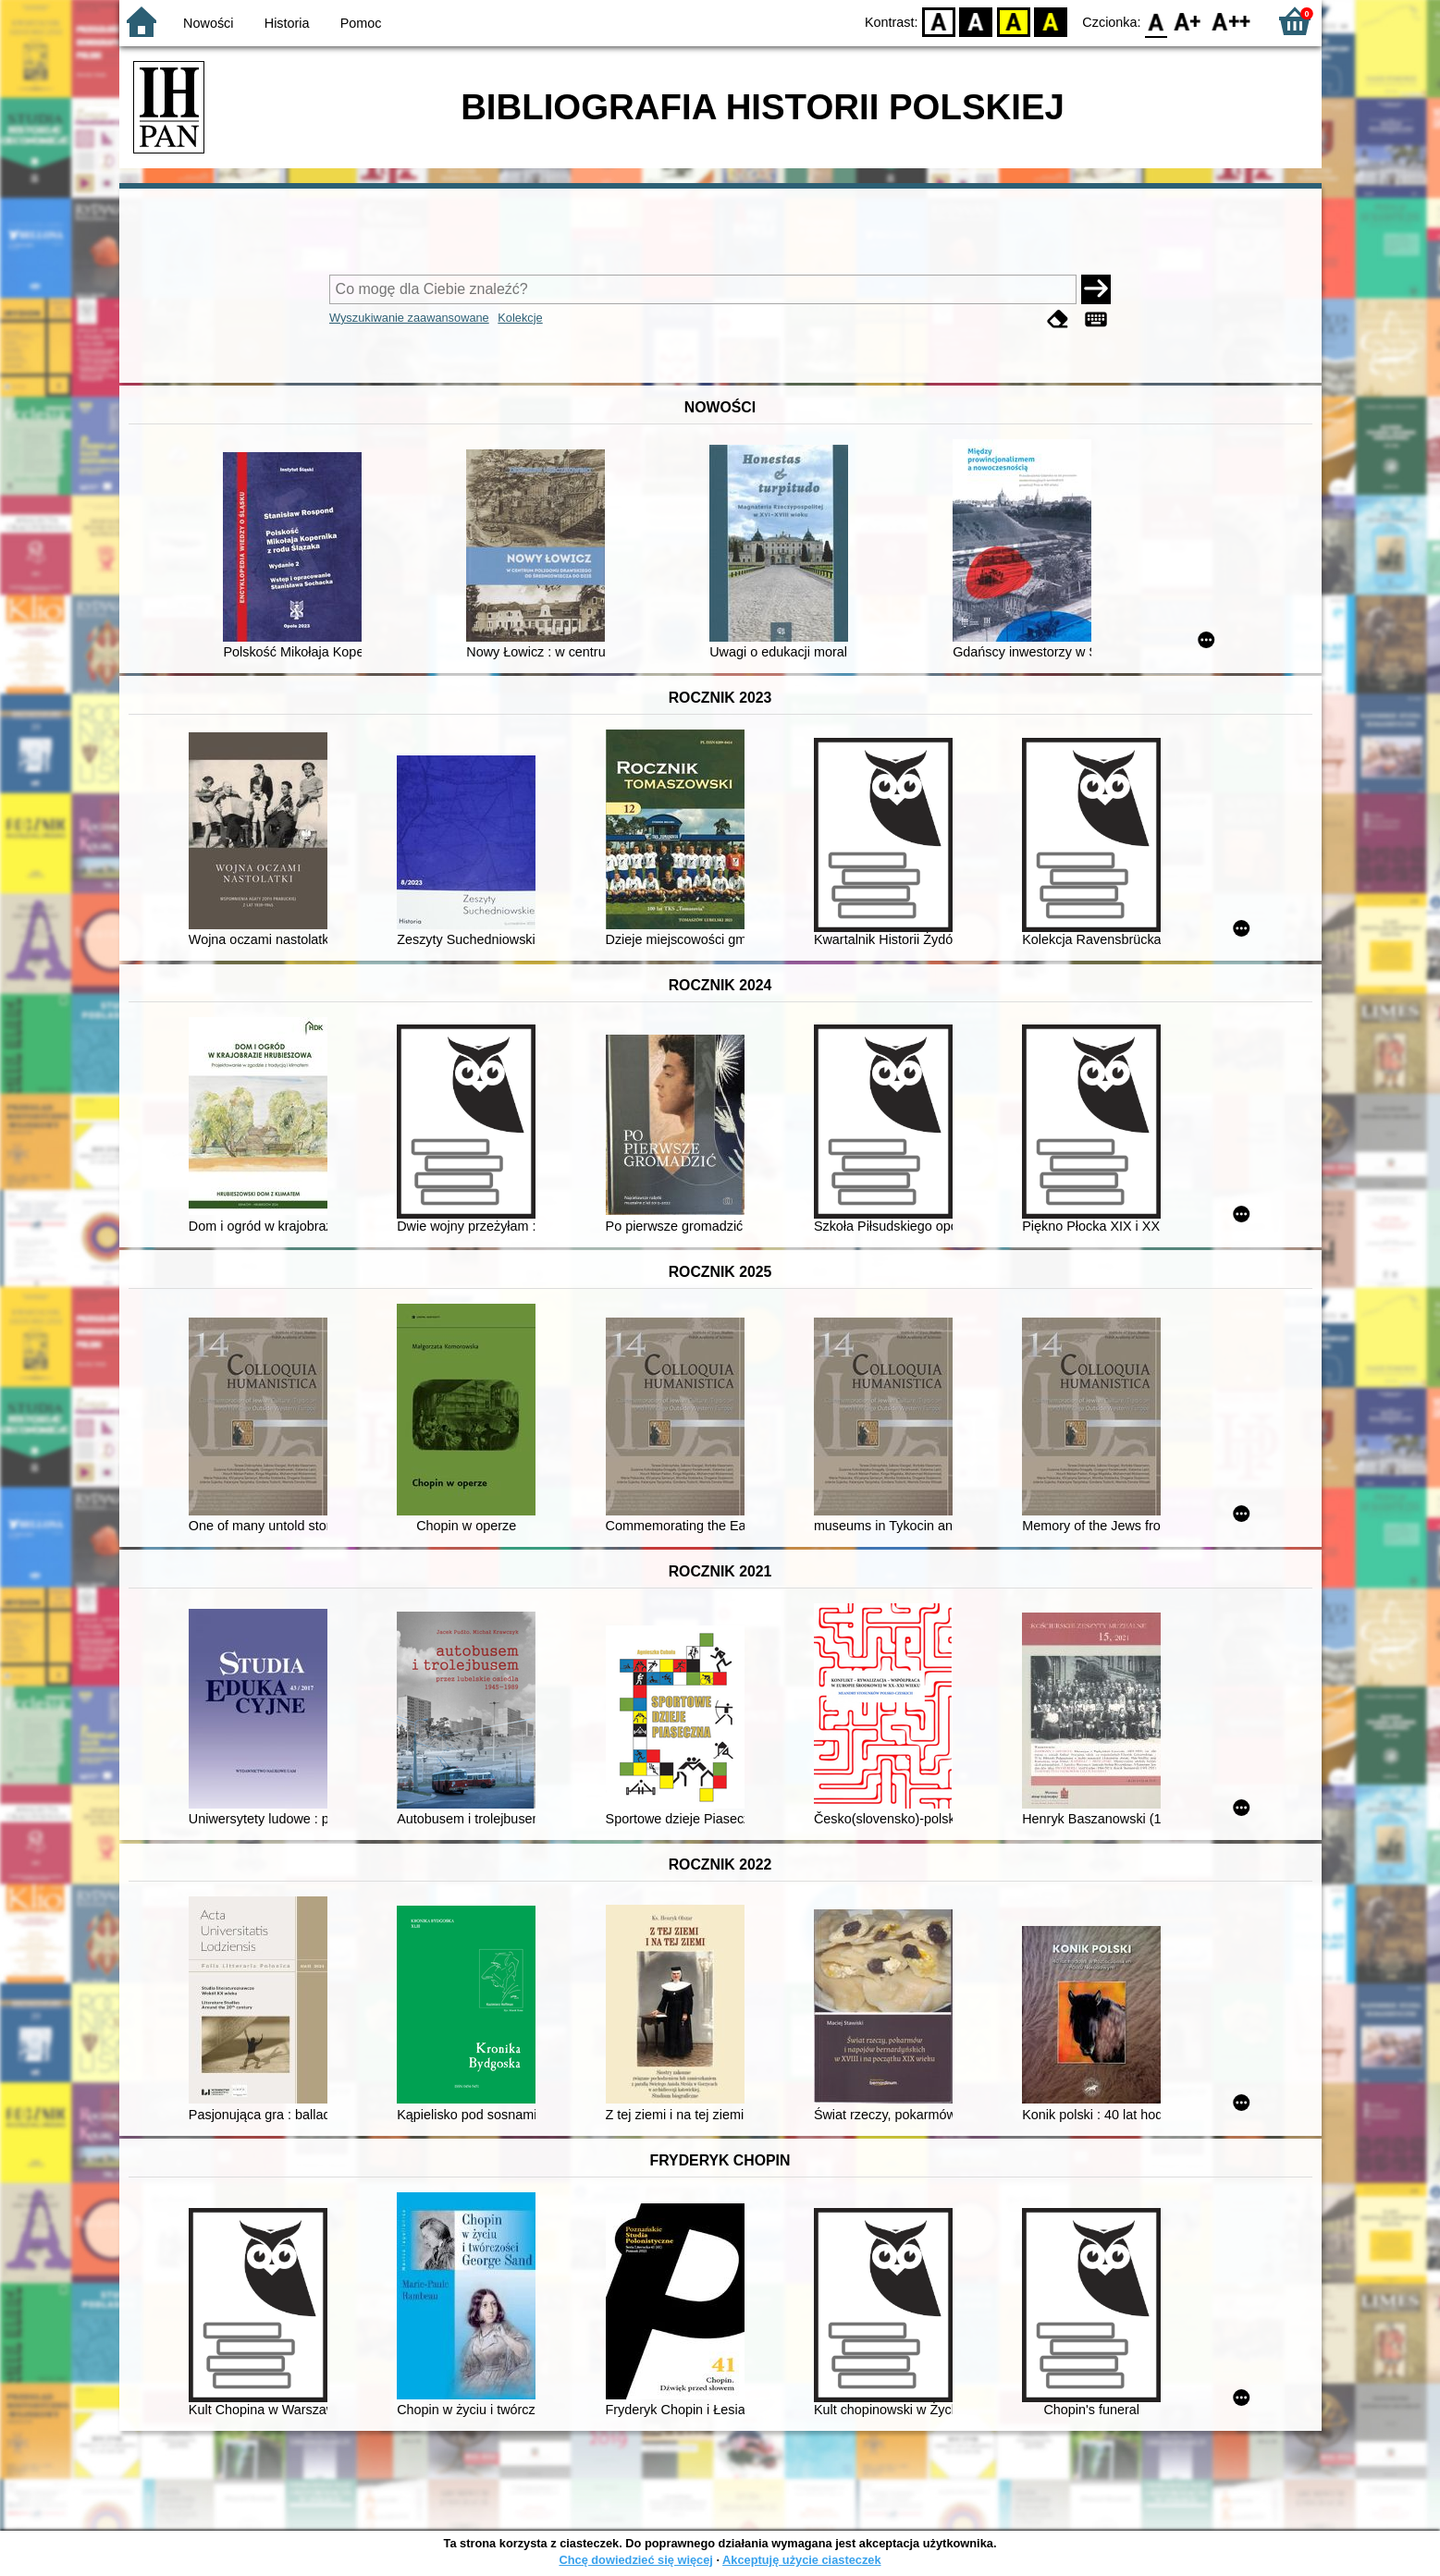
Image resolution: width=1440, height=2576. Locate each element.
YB (1013, 21)
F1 (1188, 21)
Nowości (208, 23)
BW (977, 21)
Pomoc (361, 23)
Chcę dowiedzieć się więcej (635, 2560)
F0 (1156, 21)
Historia (287, 23)
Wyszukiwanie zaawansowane (409, 318)
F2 (1231, 21)
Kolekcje (520, 318)
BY (1051, 21)
